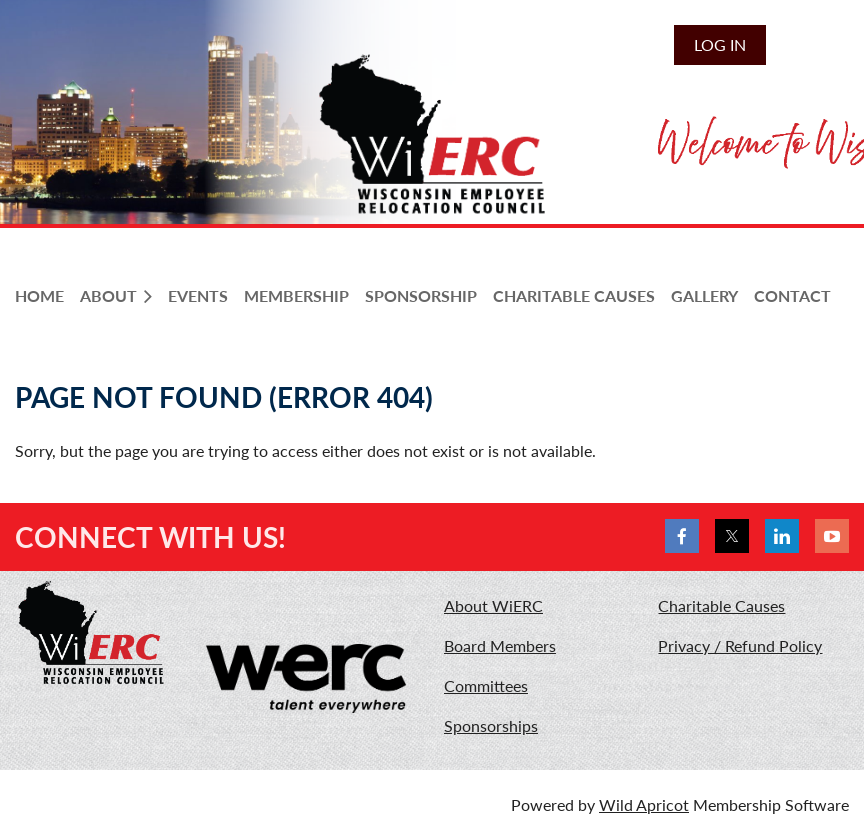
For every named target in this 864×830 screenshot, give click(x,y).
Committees (486, 685)
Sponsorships (491, 725)
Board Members (500, 645)
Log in (720, 44)
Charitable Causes (721, 605)
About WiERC (493, 605)
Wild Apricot (644, 804)
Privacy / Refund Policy (740, 645)
